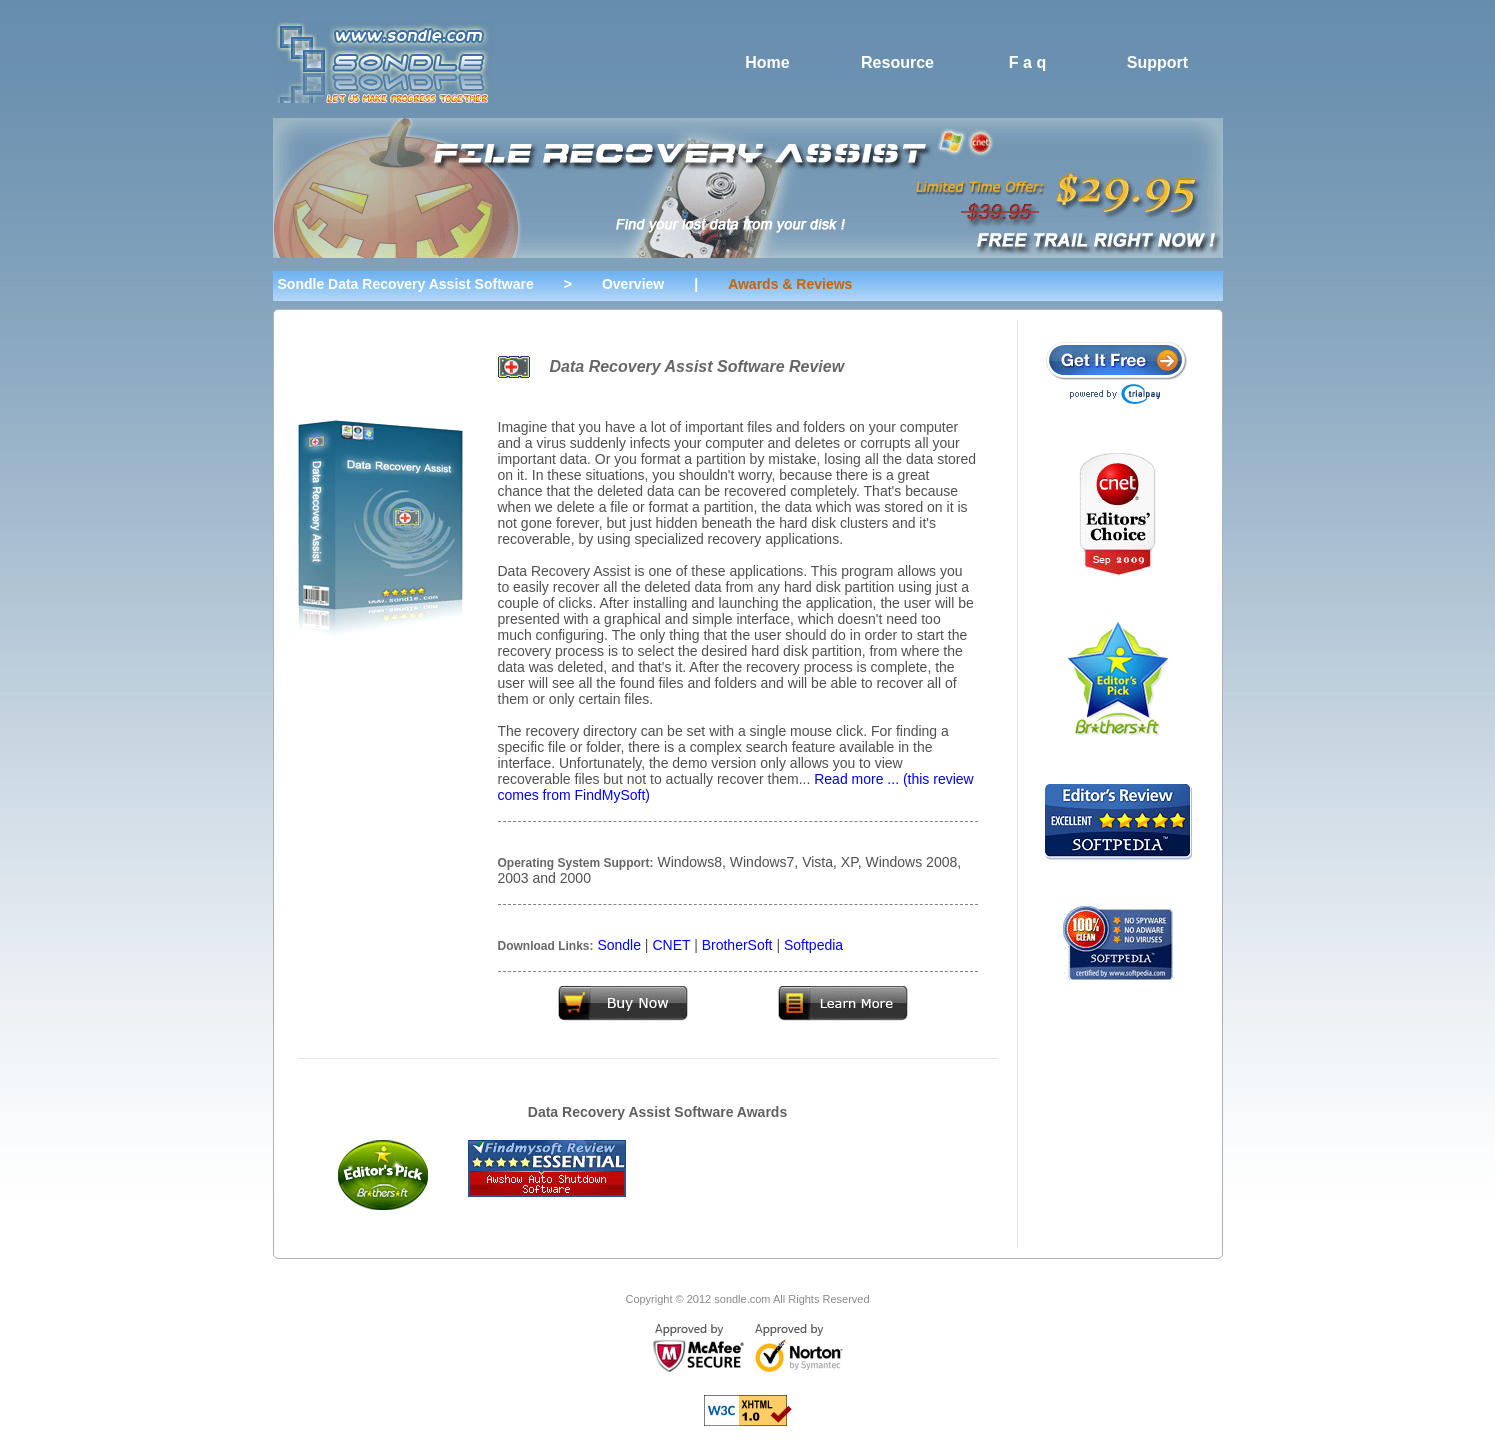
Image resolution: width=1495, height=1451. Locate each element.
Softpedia (813, 945)
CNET (671, 945)
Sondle (619, 945)
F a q (1027, 62)
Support (1157, 62)
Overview (633, 284)
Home (767, 62)
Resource (897, 62)
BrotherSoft (737, 945)
